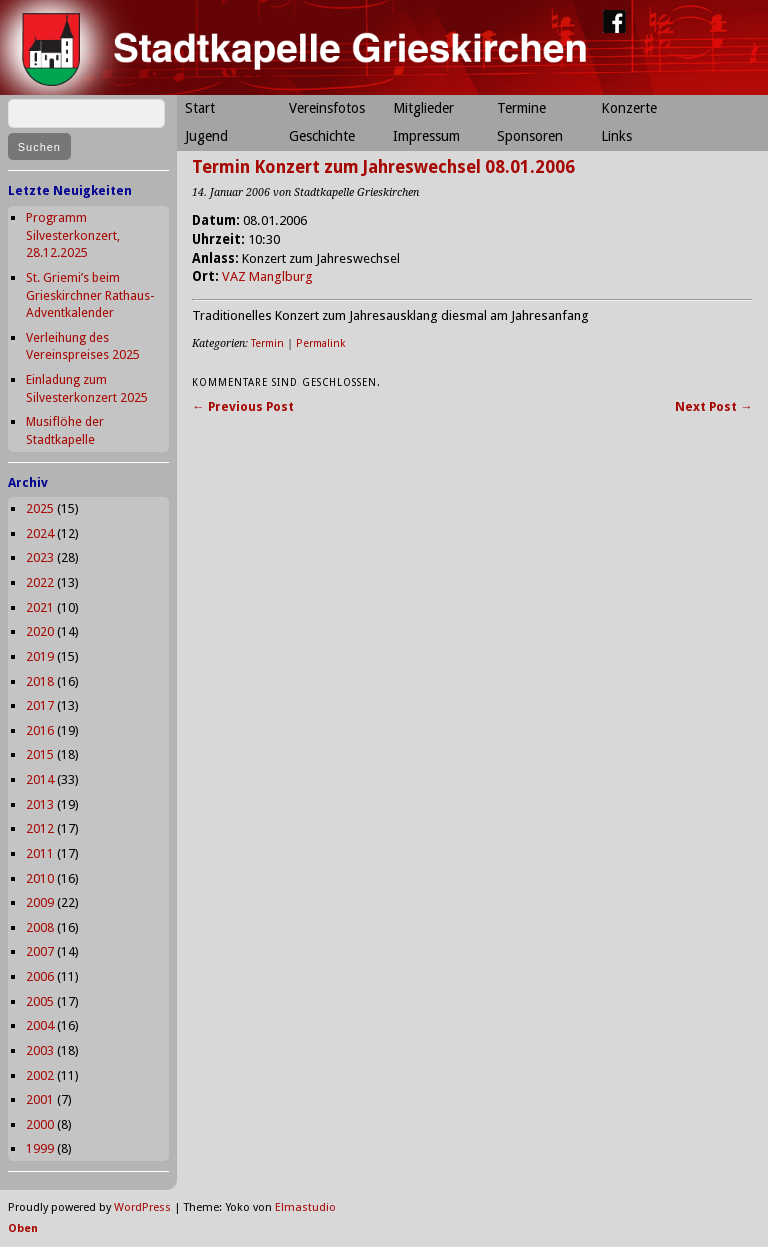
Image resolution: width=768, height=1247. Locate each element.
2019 (40, 656)
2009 (40, 902)
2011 (40, 853)
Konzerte (629, 108)
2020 (40, 631)
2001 (40, 1099)
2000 (40, 1124)
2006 (40, 976)
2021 (40, 607)
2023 (40, 557)
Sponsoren (530, 136)
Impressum (426, 136)
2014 (40, 779)
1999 (40, 1148)
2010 (40, 878)
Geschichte (322, 136)
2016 (40, 730)
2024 (40, 533)
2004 (40, 1025)
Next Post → (714, 406)
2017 (40, 705)
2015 (40, 754)
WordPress (142, 1207)
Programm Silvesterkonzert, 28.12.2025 (73, 235)
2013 (40, 804)
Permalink (320, 343)
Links (616, 136)
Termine (521, 108)
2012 (40, 828)
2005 (40, 1001)
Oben (23, 1228)
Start (200, 108)
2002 (40, 1075)
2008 (40, 927)
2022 (40, 582)
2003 (40, 1050)
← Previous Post (243, 406)
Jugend (206, 136)
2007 (40, 951)
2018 (40, 681)
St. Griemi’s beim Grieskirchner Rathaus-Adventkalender (90, 295)
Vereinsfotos (327, 108)
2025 (40, 508)
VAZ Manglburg (267, 276)
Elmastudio (305, 1207)
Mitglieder (423, 108)
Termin (267, 343)
